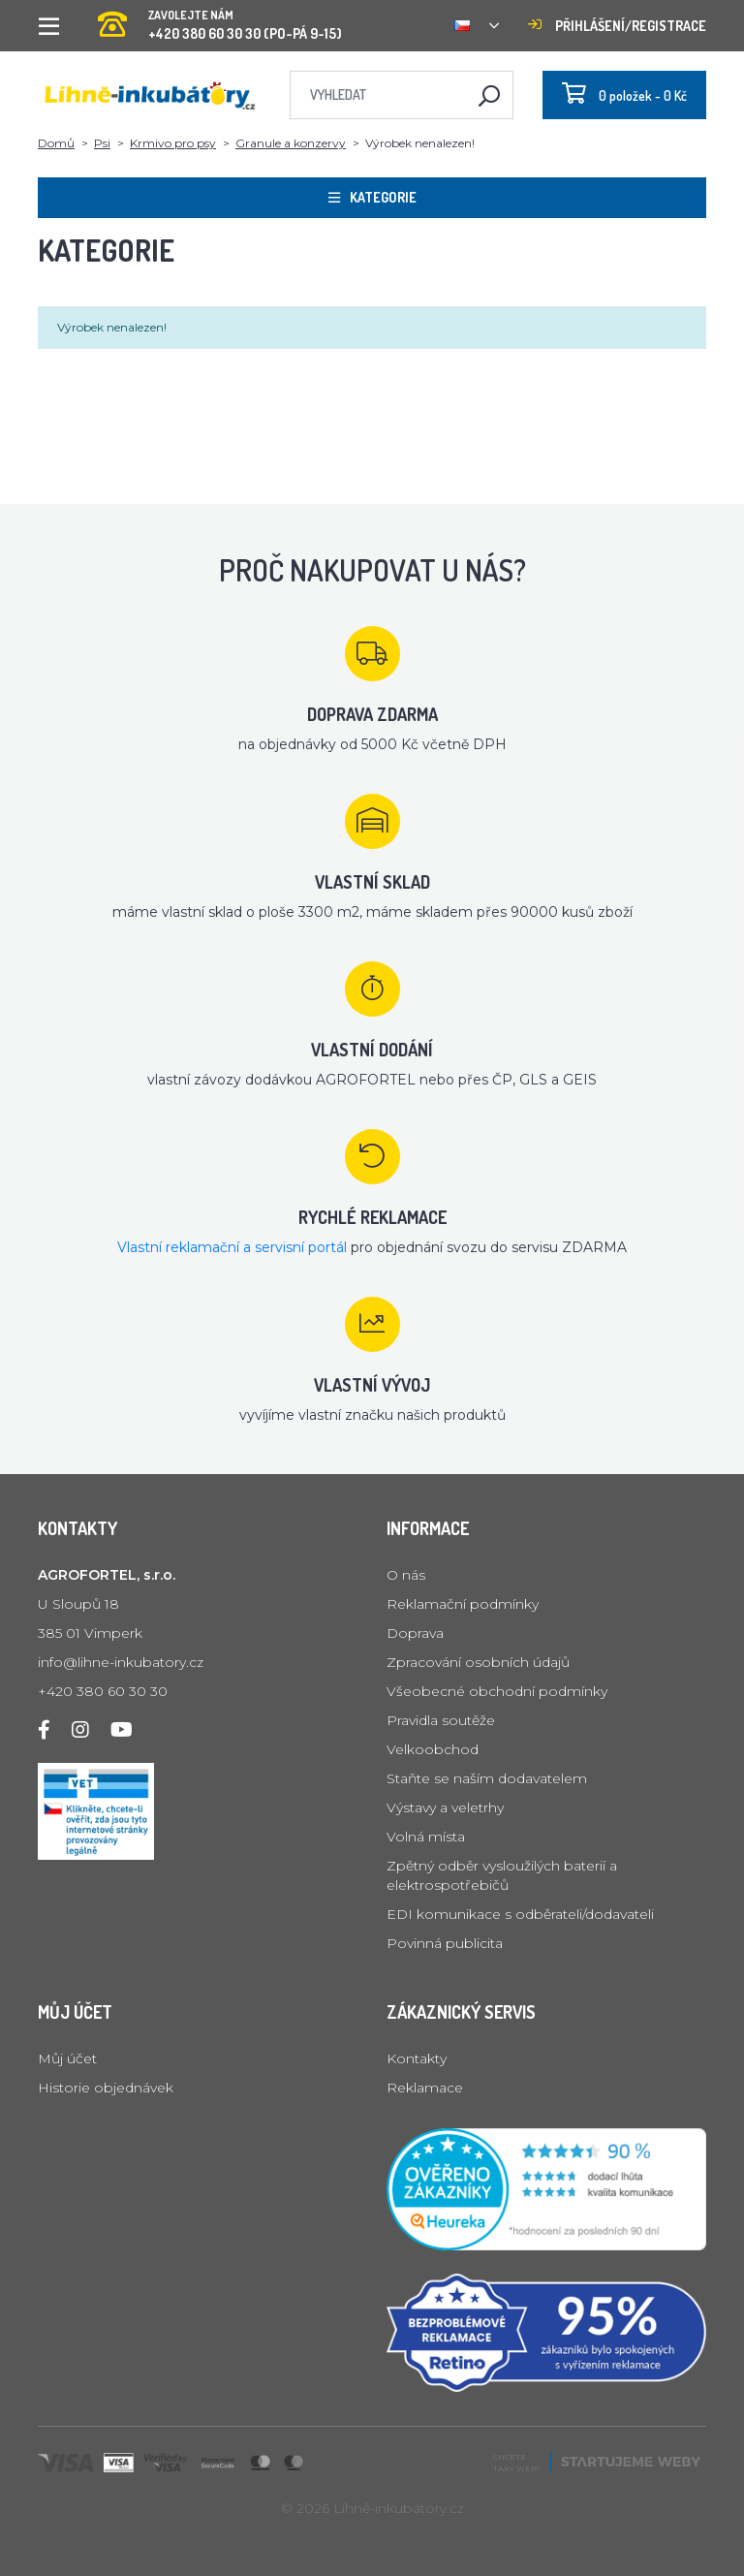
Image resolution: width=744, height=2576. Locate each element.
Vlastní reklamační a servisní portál (232, 1247)
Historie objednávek (105, 2087)
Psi (102, 143)
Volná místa (426, 1836)
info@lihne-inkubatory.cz (120, 1662)
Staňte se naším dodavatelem (487, 1778)
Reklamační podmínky (463, 1604)
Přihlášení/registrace (617, 25)
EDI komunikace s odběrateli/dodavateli (520, 1914)
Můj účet (67, 2058)
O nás (406, 1575)
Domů (56, 143)
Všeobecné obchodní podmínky (497, 1691)
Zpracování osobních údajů (478, 1662)
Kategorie (372, 197)
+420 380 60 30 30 (103, 1691)
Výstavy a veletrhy (445, 1807)
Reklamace (425, 2087)
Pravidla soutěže (441, 1720)
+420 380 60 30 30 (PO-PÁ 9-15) (220, 19)
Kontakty (417, 2058)
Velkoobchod (433, 1749)
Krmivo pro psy (173, 143)
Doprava (415, 1633)
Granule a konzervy (290, 143)
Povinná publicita (445, 1943)
